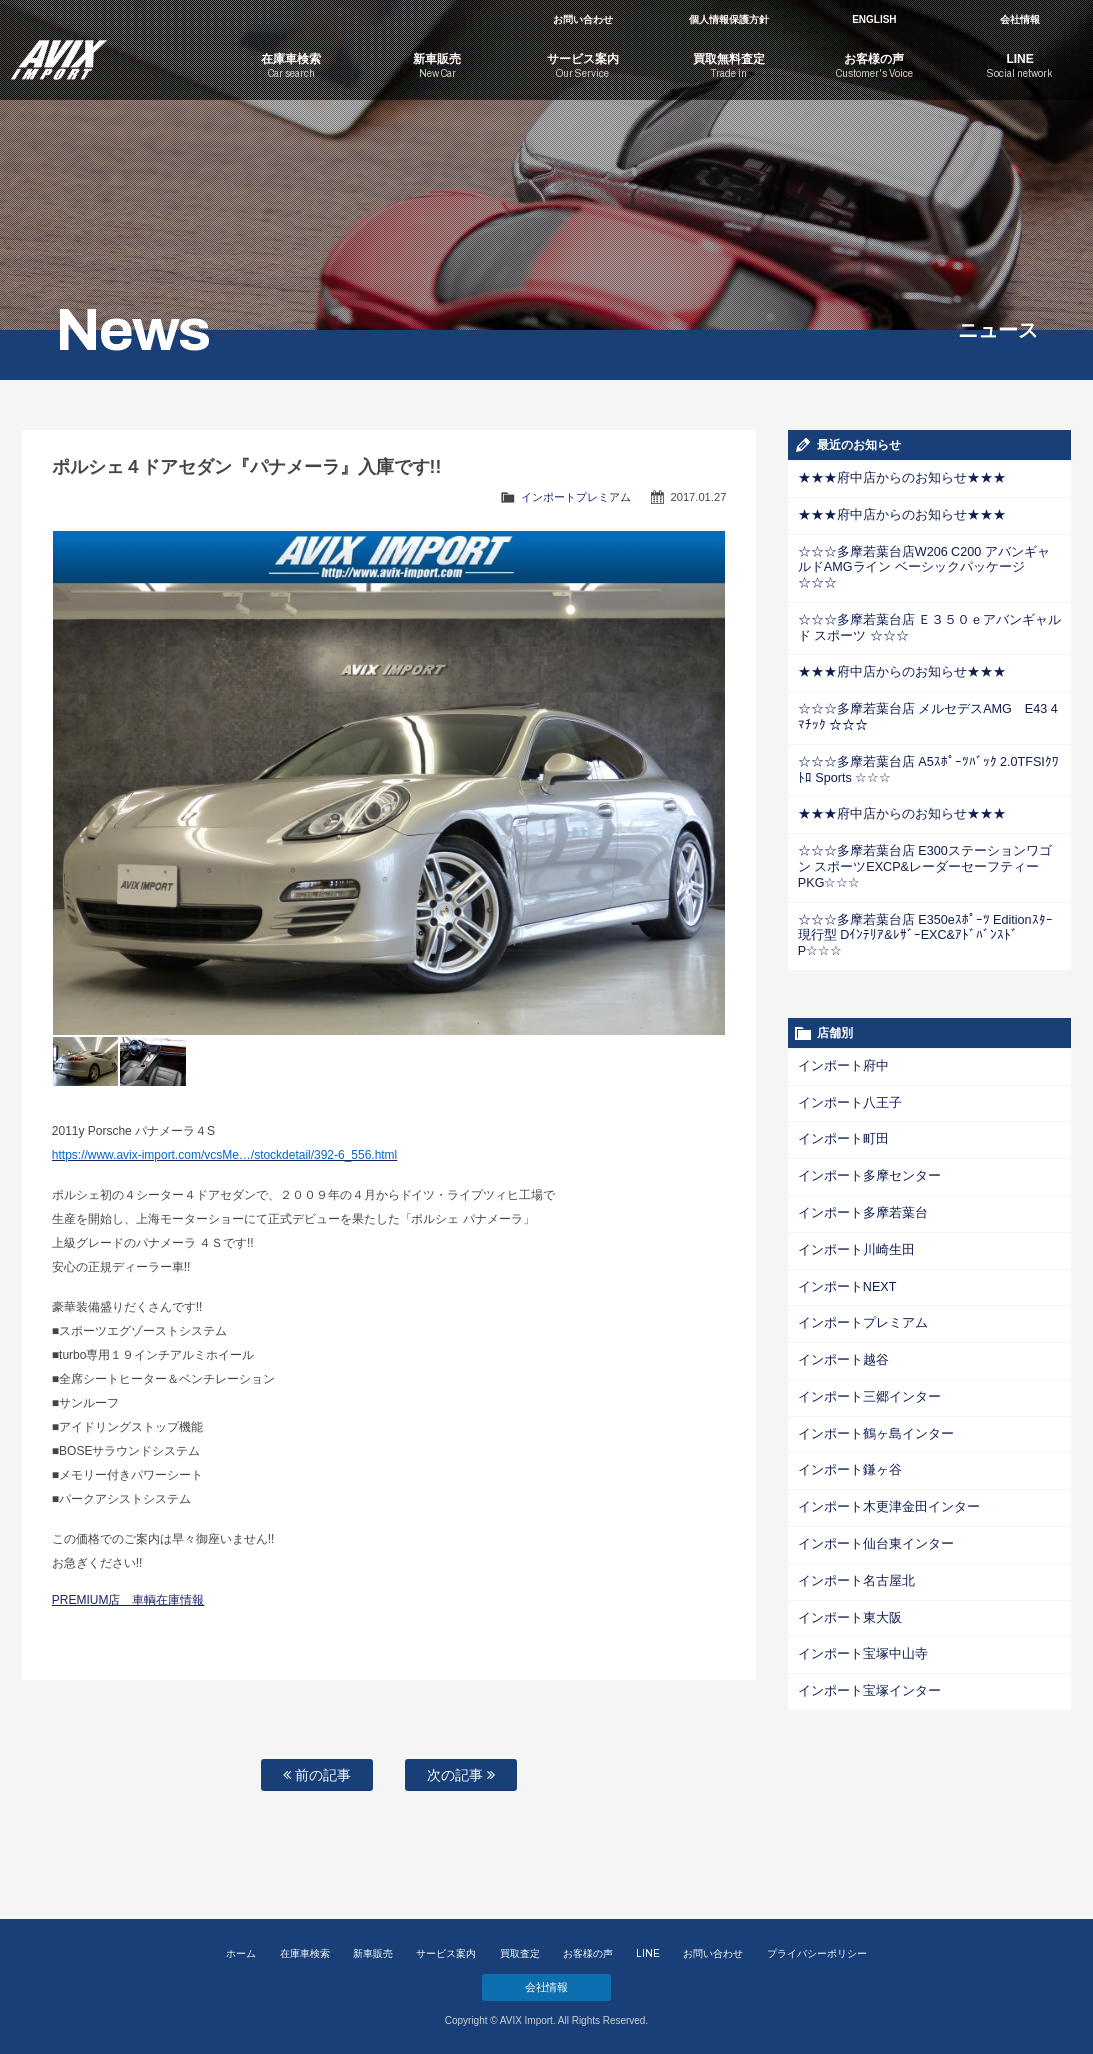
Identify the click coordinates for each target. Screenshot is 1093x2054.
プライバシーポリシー (817, 1953)
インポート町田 (840, 1078)
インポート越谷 (840, 1294)
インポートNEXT (844, 1222)
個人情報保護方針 (729, 19)
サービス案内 (446, 1953)
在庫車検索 (305, 1953)
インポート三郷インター (864, 1330)
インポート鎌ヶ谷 (846, 1402)
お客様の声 (588, 1953)
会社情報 (1020, 19)
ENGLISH (874, 19)
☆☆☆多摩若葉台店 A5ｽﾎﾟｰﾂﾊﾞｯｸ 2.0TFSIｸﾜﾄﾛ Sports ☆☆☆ (923, 746)
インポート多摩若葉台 (858, 1150)
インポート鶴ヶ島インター (870, 1366)
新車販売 (373, 1953)
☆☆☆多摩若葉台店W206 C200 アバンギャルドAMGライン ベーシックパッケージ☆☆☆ (927, 557)
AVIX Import (109, 50)
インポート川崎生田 (852, 1186)
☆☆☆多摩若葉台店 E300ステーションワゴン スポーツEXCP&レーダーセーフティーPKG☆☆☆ (929, 833)
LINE (648, 1953)
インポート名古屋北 (852, 1510)
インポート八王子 (846, 1042)
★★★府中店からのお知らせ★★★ (894, 478)
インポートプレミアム (576, 497)
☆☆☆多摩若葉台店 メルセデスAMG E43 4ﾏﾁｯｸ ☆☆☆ (928, 695)
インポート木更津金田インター (882, 1438)
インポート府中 (840, 1006)
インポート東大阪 (846, 1546)
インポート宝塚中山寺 (858, 1582)
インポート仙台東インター (870, 1474)
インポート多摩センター (864, 1114)
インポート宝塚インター (864, 1618)
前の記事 (317, 1775)
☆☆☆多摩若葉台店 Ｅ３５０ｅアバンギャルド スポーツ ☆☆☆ (925, 608)
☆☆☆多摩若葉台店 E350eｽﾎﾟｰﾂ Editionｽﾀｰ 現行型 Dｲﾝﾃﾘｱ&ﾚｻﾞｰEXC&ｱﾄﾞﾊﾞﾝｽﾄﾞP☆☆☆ (928, 884)
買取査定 (520, 1953)
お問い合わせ (583, 19)
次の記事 (461, 1775)
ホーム (241, 1953)
